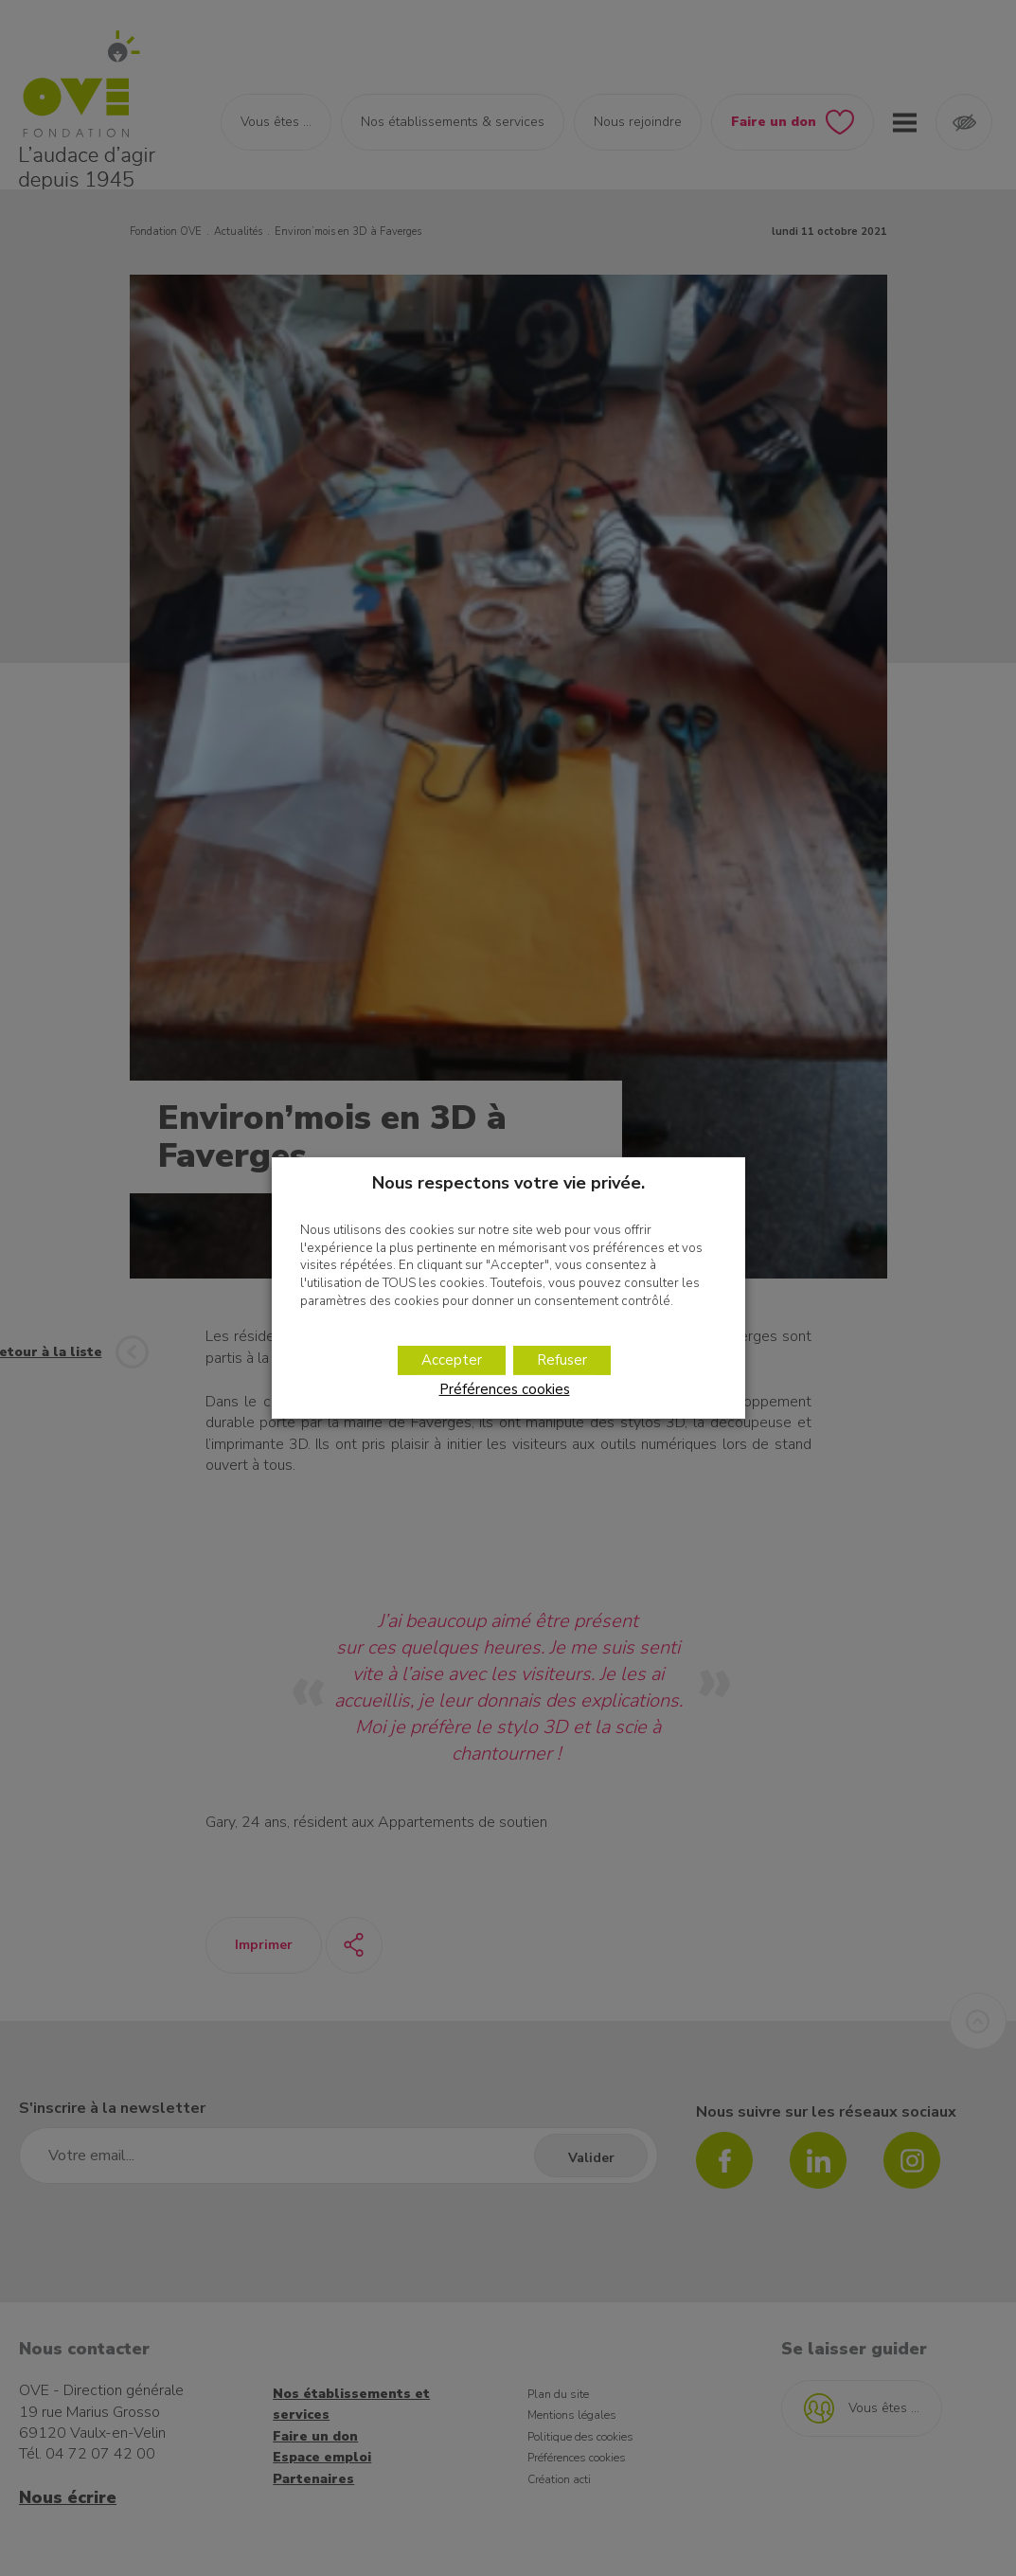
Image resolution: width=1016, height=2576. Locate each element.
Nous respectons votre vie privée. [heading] (508, 1183)
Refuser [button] (562, 1360)
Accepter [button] (451, 1360)
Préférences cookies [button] (504, 1389)
